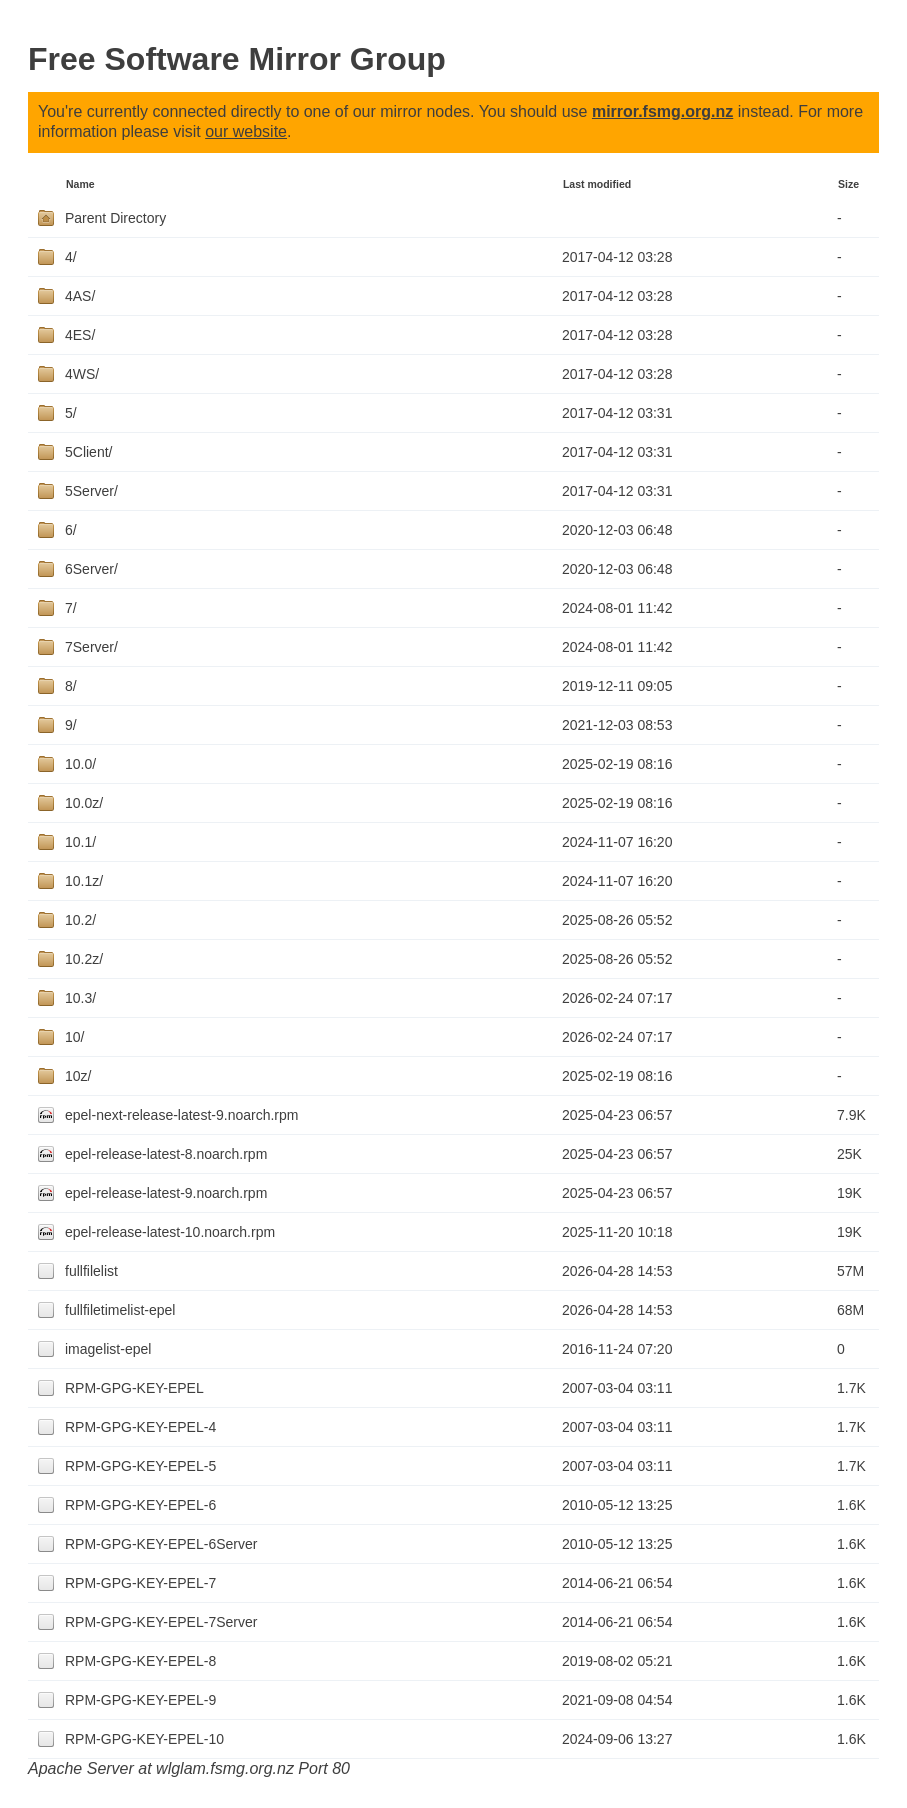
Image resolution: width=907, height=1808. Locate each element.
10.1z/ (84, 881)
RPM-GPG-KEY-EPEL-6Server (161, 1544)
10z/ (78, 1076)
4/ (71, 257)
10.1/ (80, 842)
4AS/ (80, 296)
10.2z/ (84, 959)
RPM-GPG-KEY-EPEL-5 (140, 1466)
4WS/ (82, 374)
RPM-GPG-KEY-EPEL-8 (140, 1661)
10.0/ (80, 764)
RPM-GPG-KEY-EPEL (134, 1388)
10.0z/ (84, 803)
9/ (71, 725)
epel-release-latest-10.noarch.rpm (170, 1232)
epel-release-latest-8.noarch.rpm (166, 1154)
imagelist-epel (108, 1349)
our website (246, 131)
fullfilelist (91, 1271)
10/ (74, 1037)
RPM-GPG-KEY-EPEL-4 (140, 1427)
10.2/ (80, 920)
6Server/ (91, 569)
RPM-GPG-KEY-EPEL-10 (144, 1739)
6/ (71, 530)
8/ (71, 686)
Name (80, 184)
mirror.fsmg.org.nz (662, 111)
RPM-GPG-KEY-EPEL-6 (140, 1505)
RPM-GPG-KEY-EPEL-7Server (161, 1622)
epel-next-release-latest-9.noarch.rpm (181, 1115)
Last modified (597, 184)
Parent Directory (115, 218)
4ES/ (80, 335)
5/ (71, 413)
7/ (71, 608)
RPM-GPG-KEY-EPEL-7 (140, 1583)
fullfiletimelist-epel (120, 1310)
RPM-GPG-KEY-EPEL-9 (140, 1700)
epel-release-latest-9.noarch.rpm (166, 1193)
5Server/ (91, 491)
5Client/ (88, 452)
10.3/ (80, 998)
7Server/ (91, 647)
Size (848, 184)
